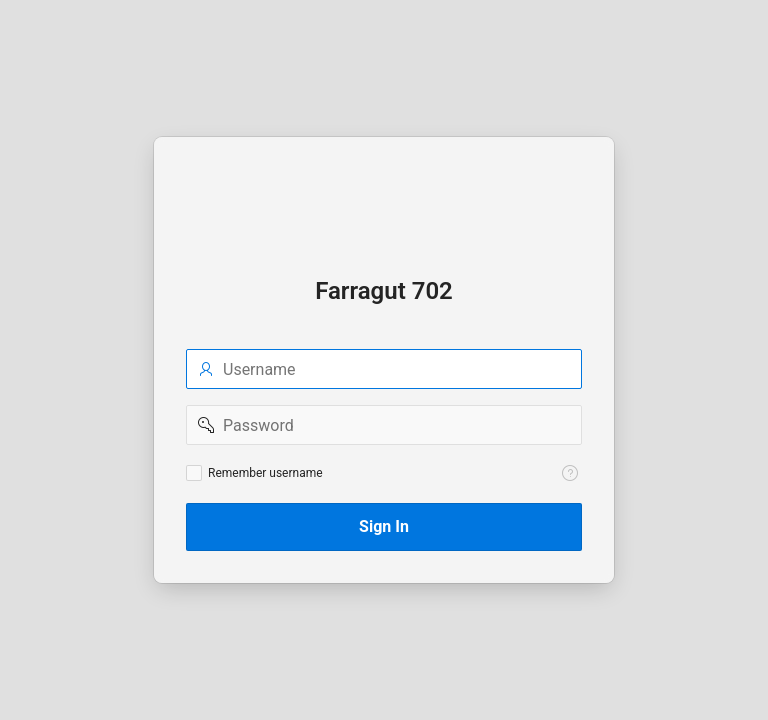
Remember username (265, 473)
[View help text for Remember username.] (570, 473)
